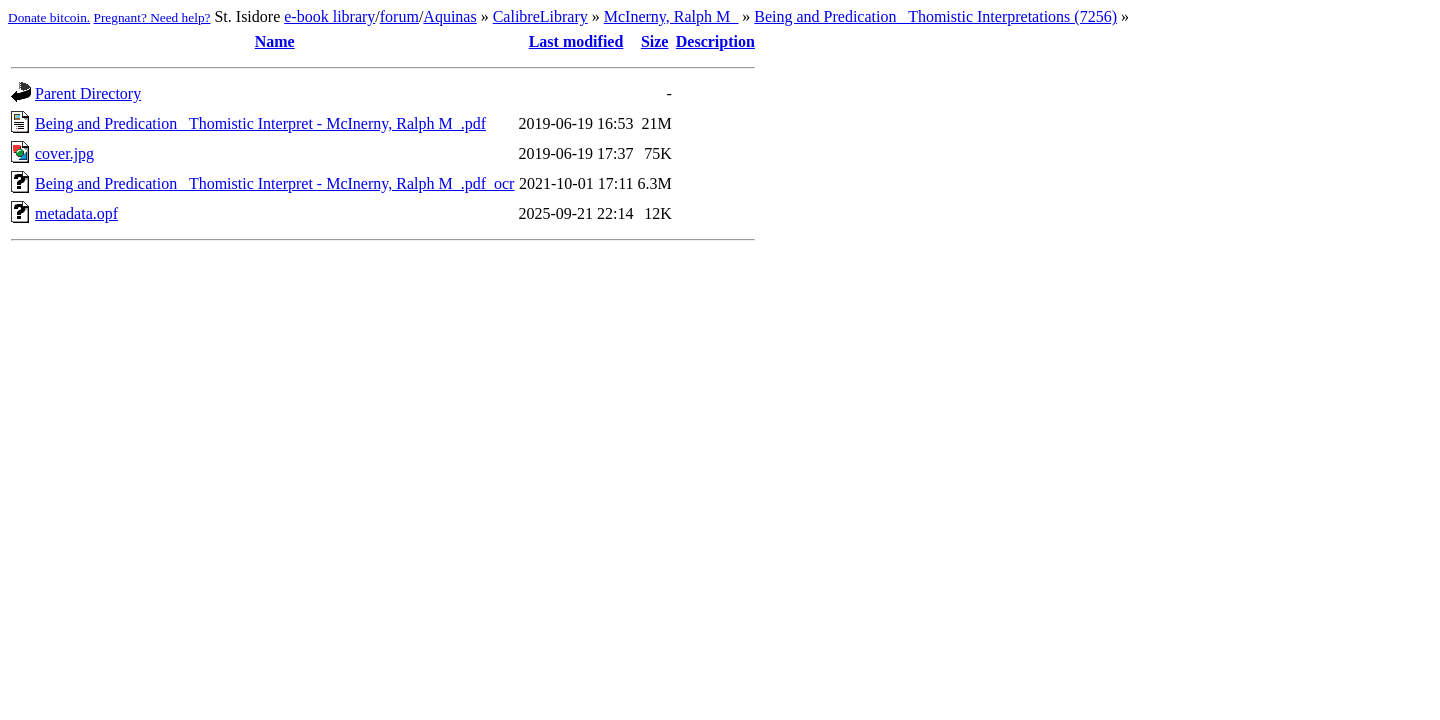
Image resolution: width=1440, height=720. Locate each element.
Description (715, 41)
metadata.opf (76, 213)
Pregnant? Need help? (152, 17)
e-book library (329, 16)
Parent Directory (88, 93)
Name (275, 41)
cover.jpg (64, 153)
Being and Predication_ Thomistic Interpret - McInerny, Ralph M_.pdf (260, 123)
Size (655, 41)
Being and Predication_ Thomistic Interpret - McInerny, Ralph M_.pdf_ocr (274, 183)
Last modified (576, 41)
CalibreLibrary (540, 16)
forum (399, 16)
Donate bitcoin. (49, 17)
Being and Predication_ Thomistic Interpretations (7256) (935, 16)
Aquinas (449, 16)
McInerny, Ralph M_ (671, 16)
